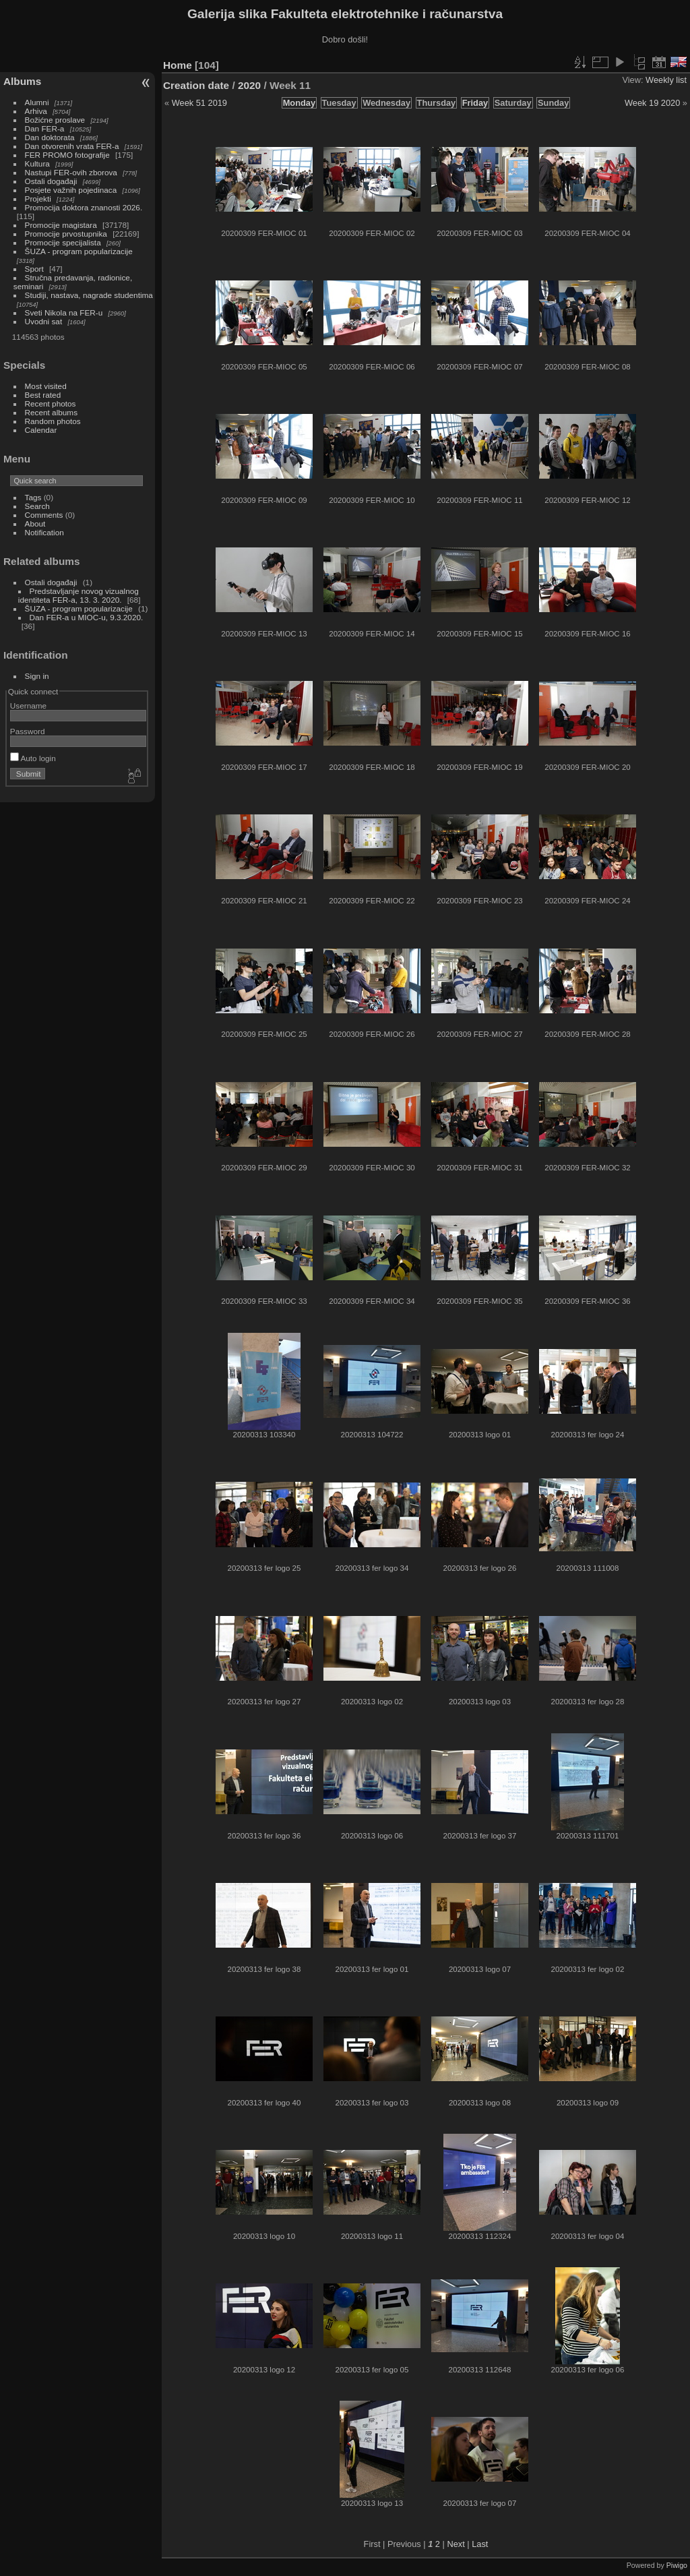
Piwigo (676, 2565)
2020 (249, 85)
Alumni (37, 102)
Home (177, 65)
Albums (22, 81)
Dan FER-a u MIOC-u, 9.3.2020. (87, 617)
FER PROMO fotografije (67, 154)
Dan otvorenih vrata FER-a (72, 146)
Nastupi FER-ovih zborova (71, 172)
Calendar (41, 429)
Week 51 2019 (199, 103)
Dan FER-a (45, 128)
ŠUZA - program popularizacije (79, 251)
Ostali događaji (51, 181)
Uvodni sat (44, 321)
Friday (475, 103)
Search (37, 506)
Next (455, 2544)
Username (28, 705)
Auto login (33, 758)
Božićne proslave (55, 119)
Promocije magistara (61, 224)
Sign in (37, 675)
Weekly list (666, 80)
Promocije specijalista (63, 242)
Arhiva (36, 111)
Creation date (196, 85)
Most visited (46, 386)
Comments (44, 514)
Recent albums (51, 412)
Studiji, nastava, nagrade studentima (89, 295)
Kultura (37, 163)
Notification (44, 532)
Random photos (53, 421)
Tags (33, 497)
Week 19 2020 (652, 103)
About (35, 523)
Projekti (38, 198)
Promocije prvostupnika (66, 233)
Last (480, 2544)
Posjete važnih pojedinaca (71, 189)
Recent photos (50, 403)
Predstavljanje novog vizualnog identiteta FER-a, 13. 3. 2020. (78, 595)
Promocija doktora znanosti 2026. (84, 207)
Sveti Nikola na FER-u (64, 312)
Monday (299, 103)
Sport (34, 268)
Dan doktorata (50, 137)
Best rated (43, 394)
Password (27, 731)
